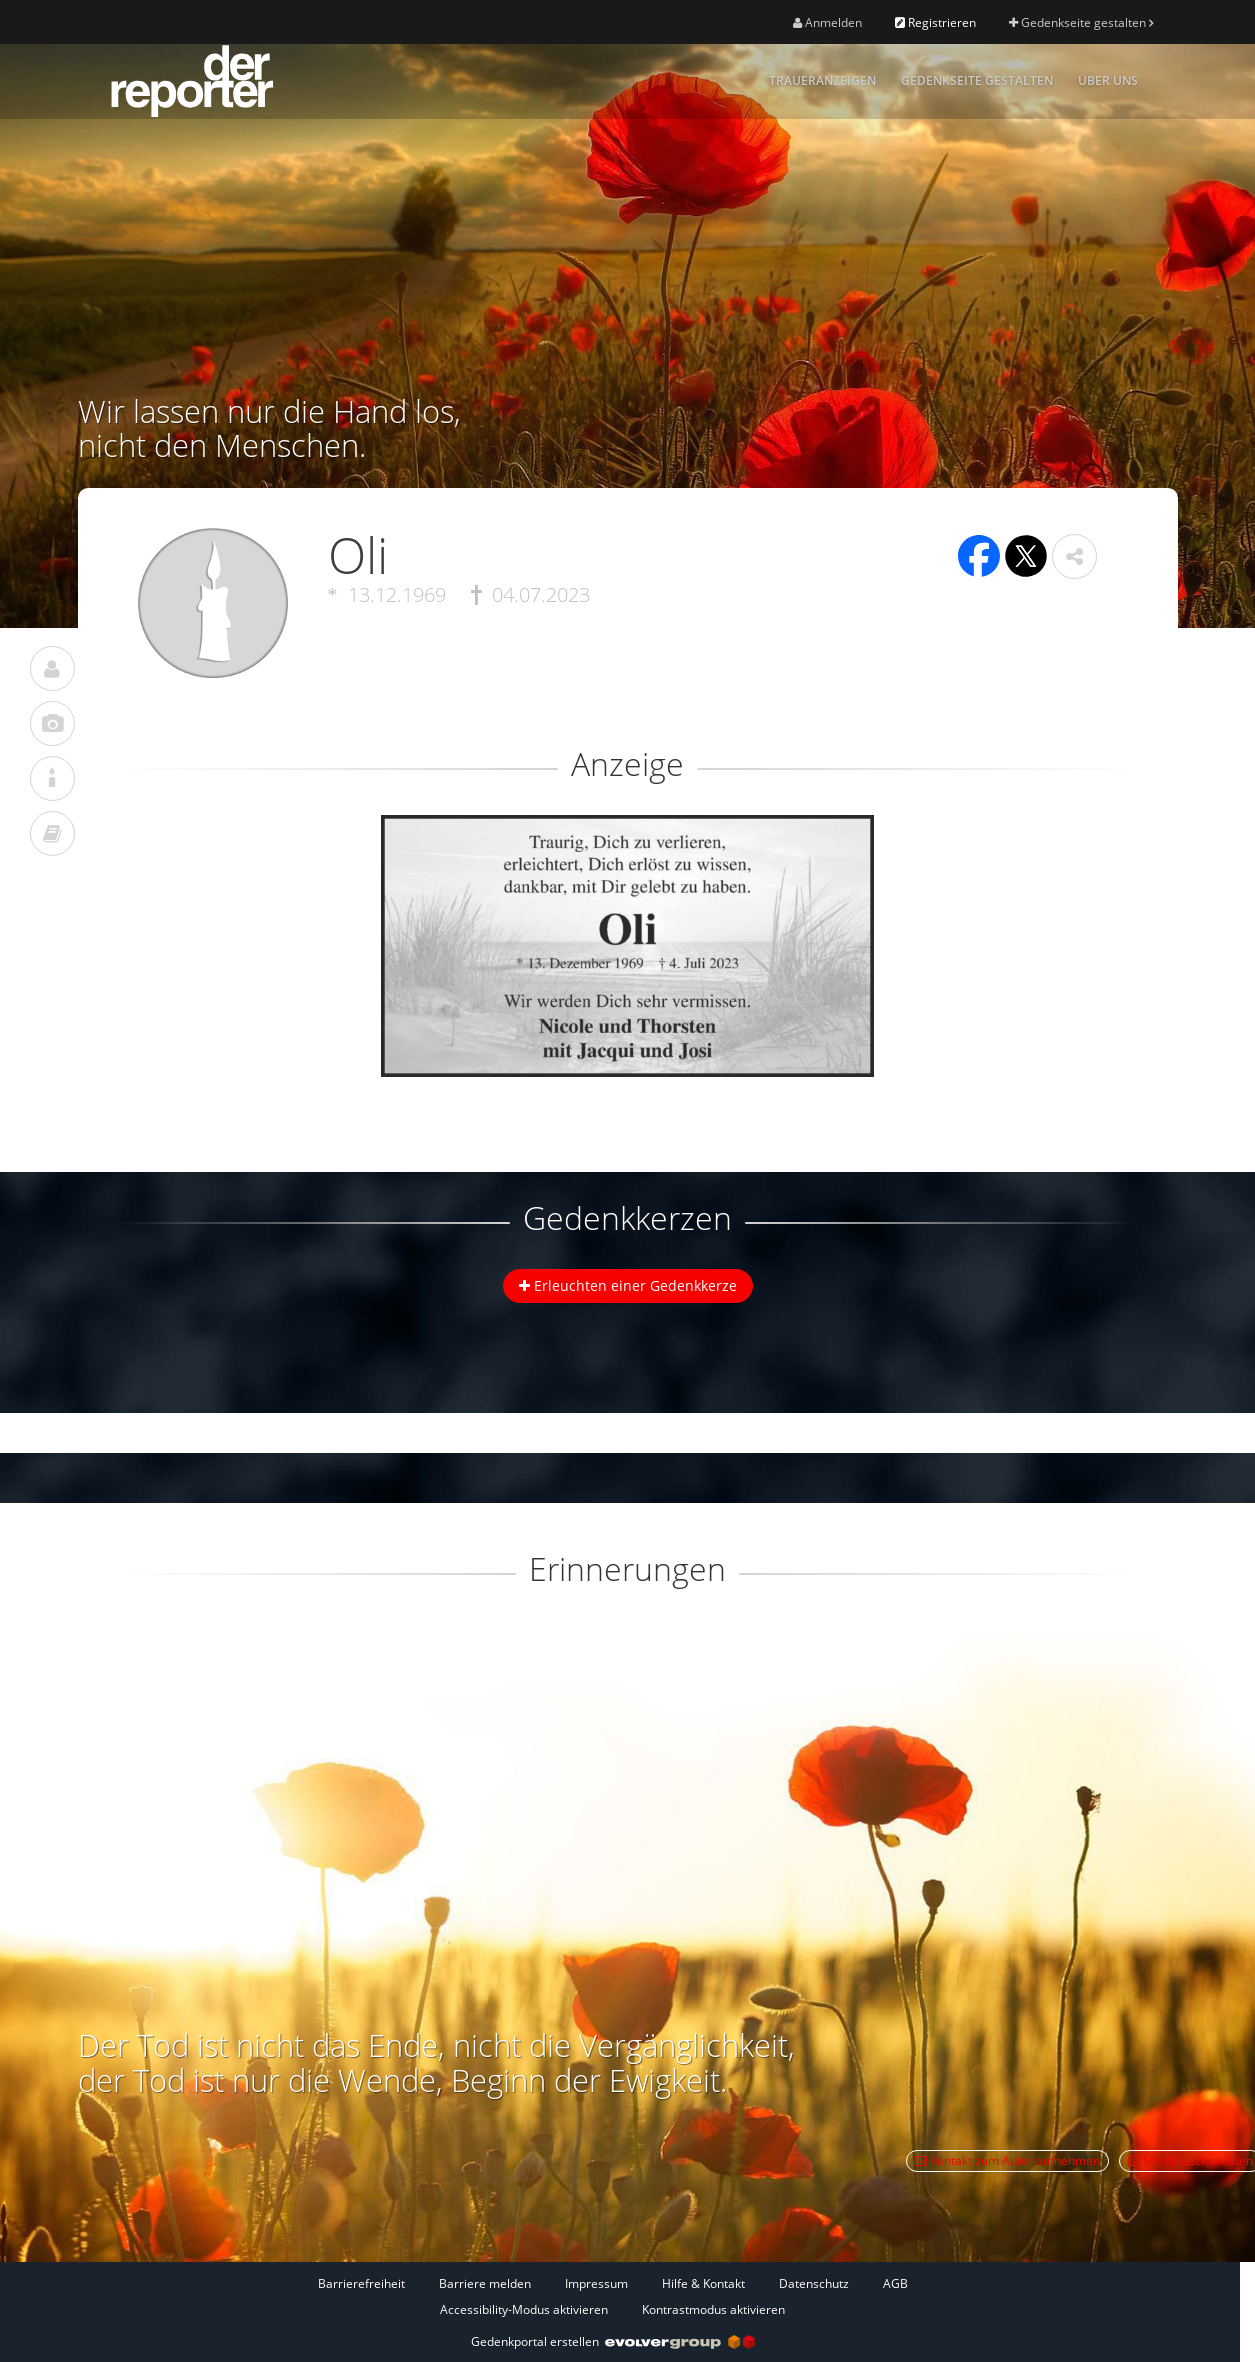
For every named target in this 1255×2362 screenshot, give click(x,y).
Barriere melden (485, 2283)
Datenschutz (814, 2283)
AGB (895, 2283)
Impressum (596, 2283)
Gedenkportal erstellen (613, 2341)
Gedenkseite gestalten (1081, 22)
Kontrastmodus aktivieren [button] (713, 2309)
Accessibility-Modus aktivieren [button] (524, 2309)
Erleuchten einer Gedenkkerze (628, 1285)
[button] (1074, 556)
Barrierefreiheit (361, 2283)
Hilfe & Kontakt (703, 2283)
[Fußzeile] (613, 2296)
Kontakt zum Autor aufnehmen (1007, 2160)
